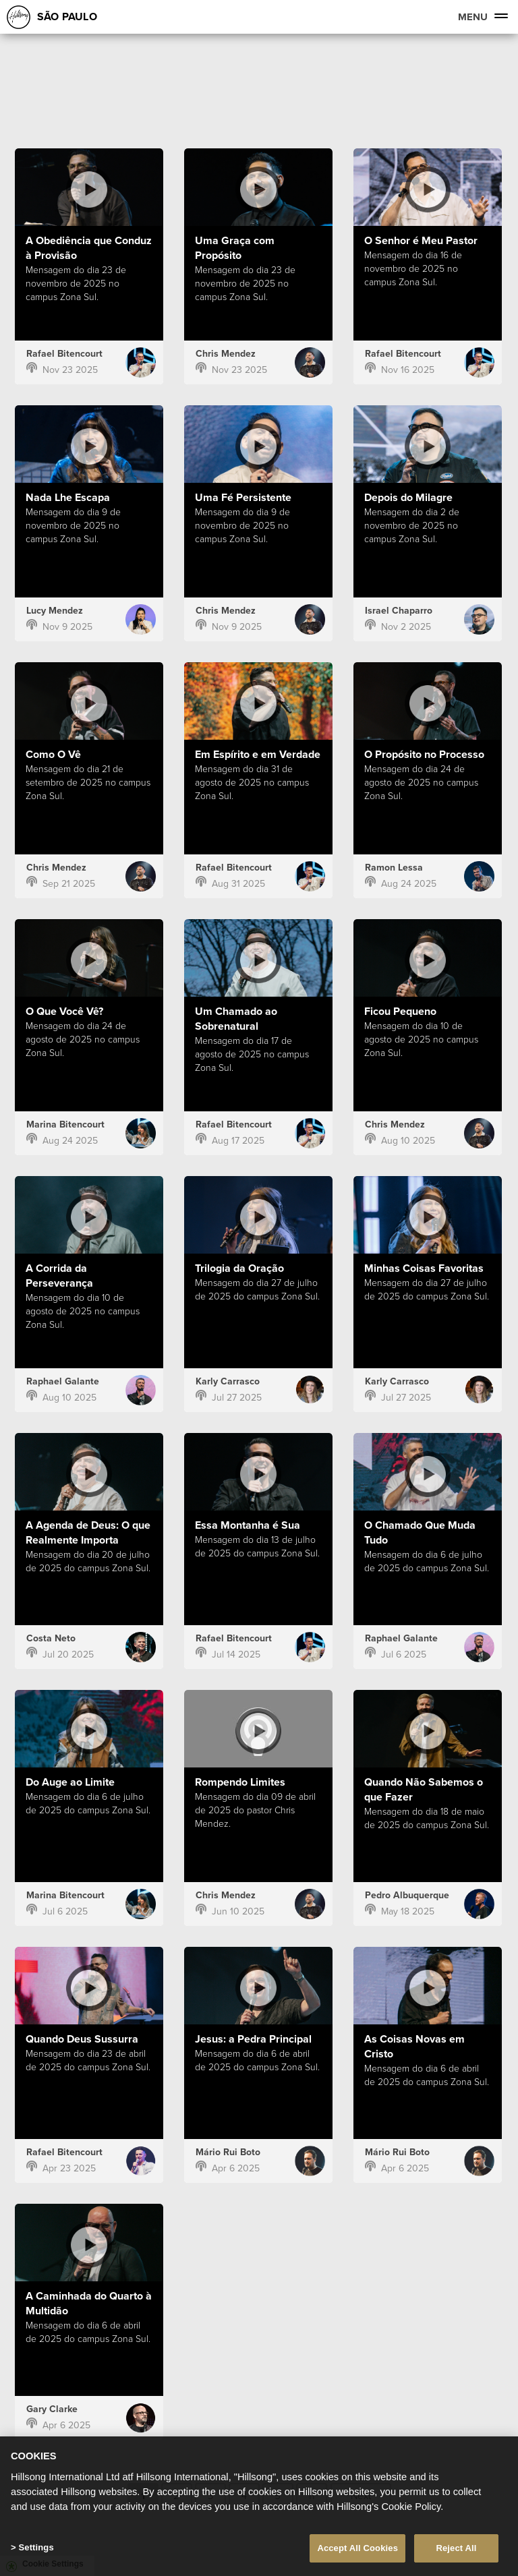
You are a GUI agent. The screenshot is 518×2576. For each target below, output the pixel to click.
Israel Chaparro (398, 611)
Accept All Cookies (357, 2553)
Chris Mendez (226, 354)
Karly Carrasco (228, 1381)
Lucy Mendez (54, 611)
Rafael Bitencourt (64, 354)
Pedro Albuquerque (407, 1895)
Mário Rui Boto (228, 2152)
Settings (35, 2552)
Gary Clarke (52, 2409)
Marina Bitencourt (65, 1124)
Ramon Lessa (394, 867)
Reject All (456, 2553)
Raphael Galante (62, 1381)
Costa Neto (51, 1638)
